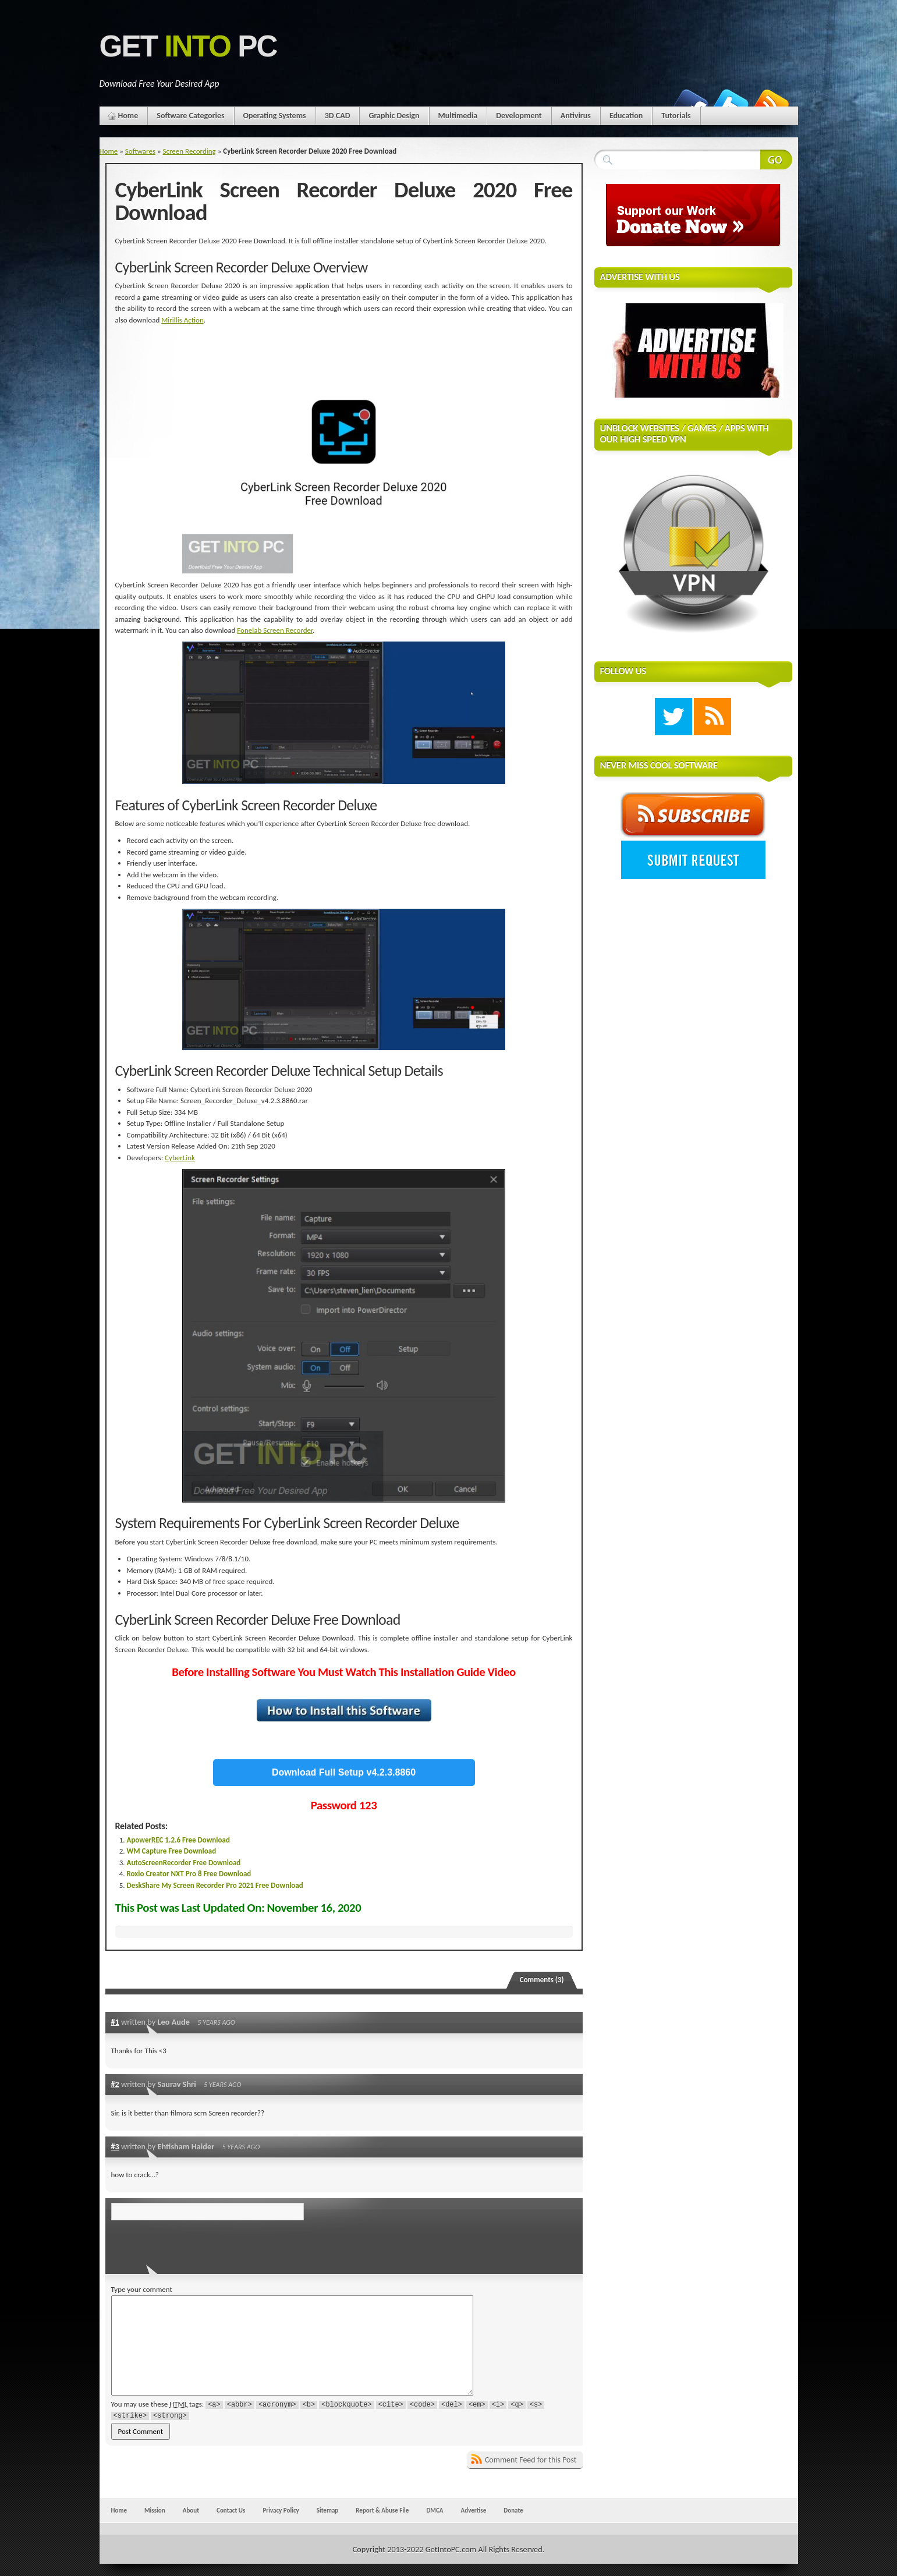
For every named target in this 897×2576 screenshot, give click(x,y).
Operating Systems (274, 116)
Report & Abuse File (382, 2510)
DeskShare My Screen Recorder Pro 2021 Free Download (215, 1885)
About (191, 2510)
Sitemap (328, 2510)
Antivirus (576, 116)
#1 (115, 2022)
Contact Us (231, 2510)
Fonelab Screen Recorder (275, 630)
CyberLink (180, 1157)
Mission (154, 2510)
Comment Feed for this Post (531, 2460)
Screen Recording (189, 151)
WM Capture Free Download (172, 1851)
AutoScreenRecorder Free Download (184, 1862)
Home (128, 116)
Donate (513, 2510)
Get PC (188, 46)
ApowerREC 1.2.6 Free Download (178, 1840)
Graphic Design (393, 116)
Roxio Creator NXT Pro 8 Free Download (189, 1873)
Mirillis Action (182, 320)
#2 (115, 2084)
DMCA (434, 2510)
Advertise (474, 2510)
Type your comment (141, 2289)
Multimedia (458, 116)
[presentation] (191, 2243)
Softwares (140, 151)
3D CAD (337, 116)
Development (519, 116)
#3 (115, 2146)
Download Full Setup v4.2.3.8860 (344, 1772)
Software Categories (190, 116)
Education (626, 116)
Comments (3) (542, 1979)
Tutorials (675, 116)
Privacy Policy (281, 2510)
